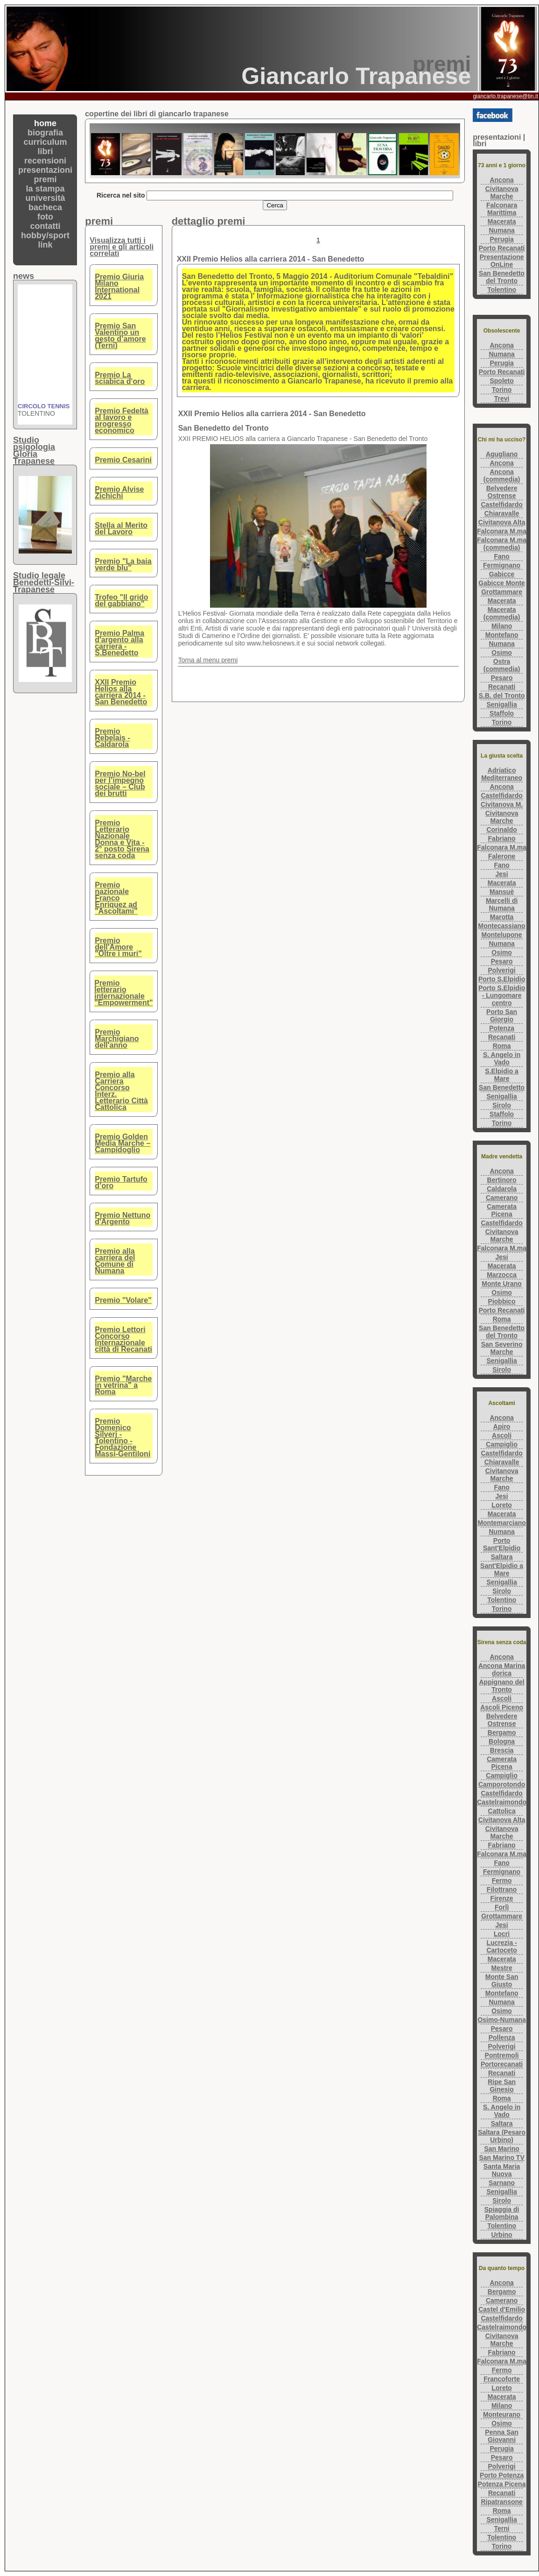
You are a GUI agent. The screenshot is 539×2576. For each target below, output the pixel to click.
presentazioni (45, 170)
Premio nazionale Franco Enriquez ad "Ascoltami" (116, 898)
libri (45, 151)
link (45, 244)
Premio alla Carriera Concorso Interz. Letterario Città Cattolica (121, 1091)
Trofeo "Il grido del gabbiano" (121, 600)
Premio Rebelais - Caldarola (112, 737)
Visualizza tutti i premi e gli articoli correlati (122, 246)
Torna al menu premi (208, 660)
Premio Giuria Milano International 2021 (119, 286)
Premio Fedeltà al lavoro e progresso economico (121, 420)
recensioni (45, 160)
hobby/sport (45, 235)
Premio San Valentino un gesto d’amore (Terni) (120, 335)
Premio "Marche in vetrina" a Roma (123, 1385)
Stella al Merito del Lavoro (121, 528)
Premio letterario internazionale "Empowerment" (123, 993)
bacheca (45, 207)
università (45, 198)
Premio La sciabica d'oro (120, 378)
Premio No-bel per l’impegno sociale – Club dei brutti (120, 783)
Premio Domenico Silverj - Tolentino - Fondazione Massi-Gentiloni (122, 1437)
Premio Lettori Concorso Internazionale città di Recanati (123, 1339)
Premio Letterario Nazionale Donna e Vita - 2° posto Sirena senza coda (122, 839)
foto (45, 216)
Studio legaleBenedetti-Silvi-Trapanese (43, 582)
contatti (45, 226)
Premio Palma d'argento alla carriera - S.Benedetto (119, 643)
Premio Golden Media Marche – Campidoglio (122, 1143)
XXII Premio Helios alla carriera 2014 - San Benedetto (121, 692)
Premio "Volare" (123, 1300)
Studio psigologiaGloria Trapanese (34, 450)
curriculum (45, 142)
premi (45, 179)
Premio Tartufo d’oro (121, 1182)
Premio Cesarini (123, 460)
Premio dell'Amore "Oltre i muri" (118, 947)
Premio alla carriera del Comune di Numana (115, 1261)
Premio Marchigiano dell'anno (117, 1038)
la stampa (45, 188)
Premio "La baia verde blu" (123, 564)
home (45, 123)
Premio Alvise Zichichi (119, 492)
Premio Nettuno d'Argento (122, 1218)
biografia (45, 132)
